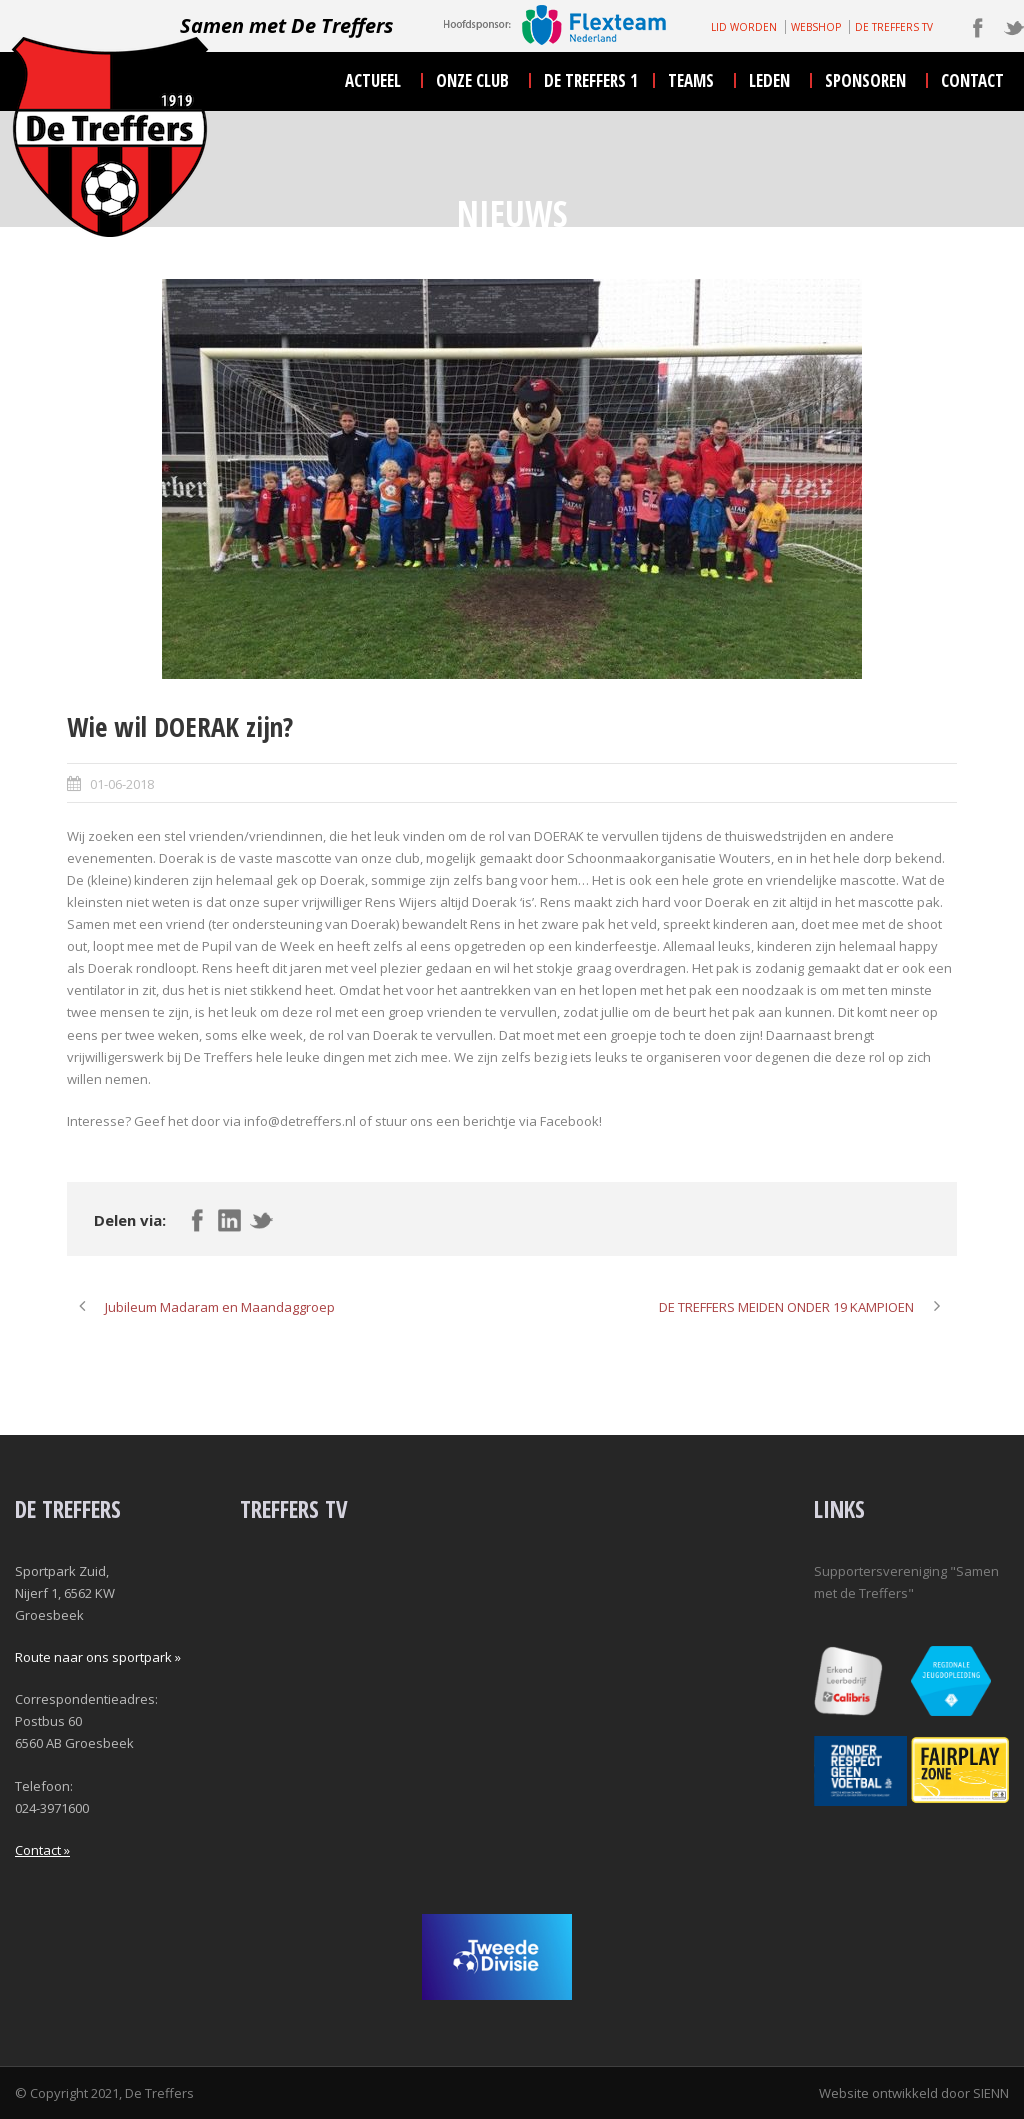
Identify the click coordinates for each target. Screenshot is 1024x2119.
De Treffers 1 (591, 80)
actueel (373, 80)
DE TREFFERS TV (894, 27)
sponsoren (865, 80)
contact (972, 80)
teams (691, 80)
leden (769, 80)
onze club (472, 80)
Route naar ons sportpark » (98, 1657)
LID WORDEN (744, 27)
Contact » (42, 1850)
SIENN (991, 2093)
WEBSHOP (816, 27)
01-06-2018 (122, 784)
